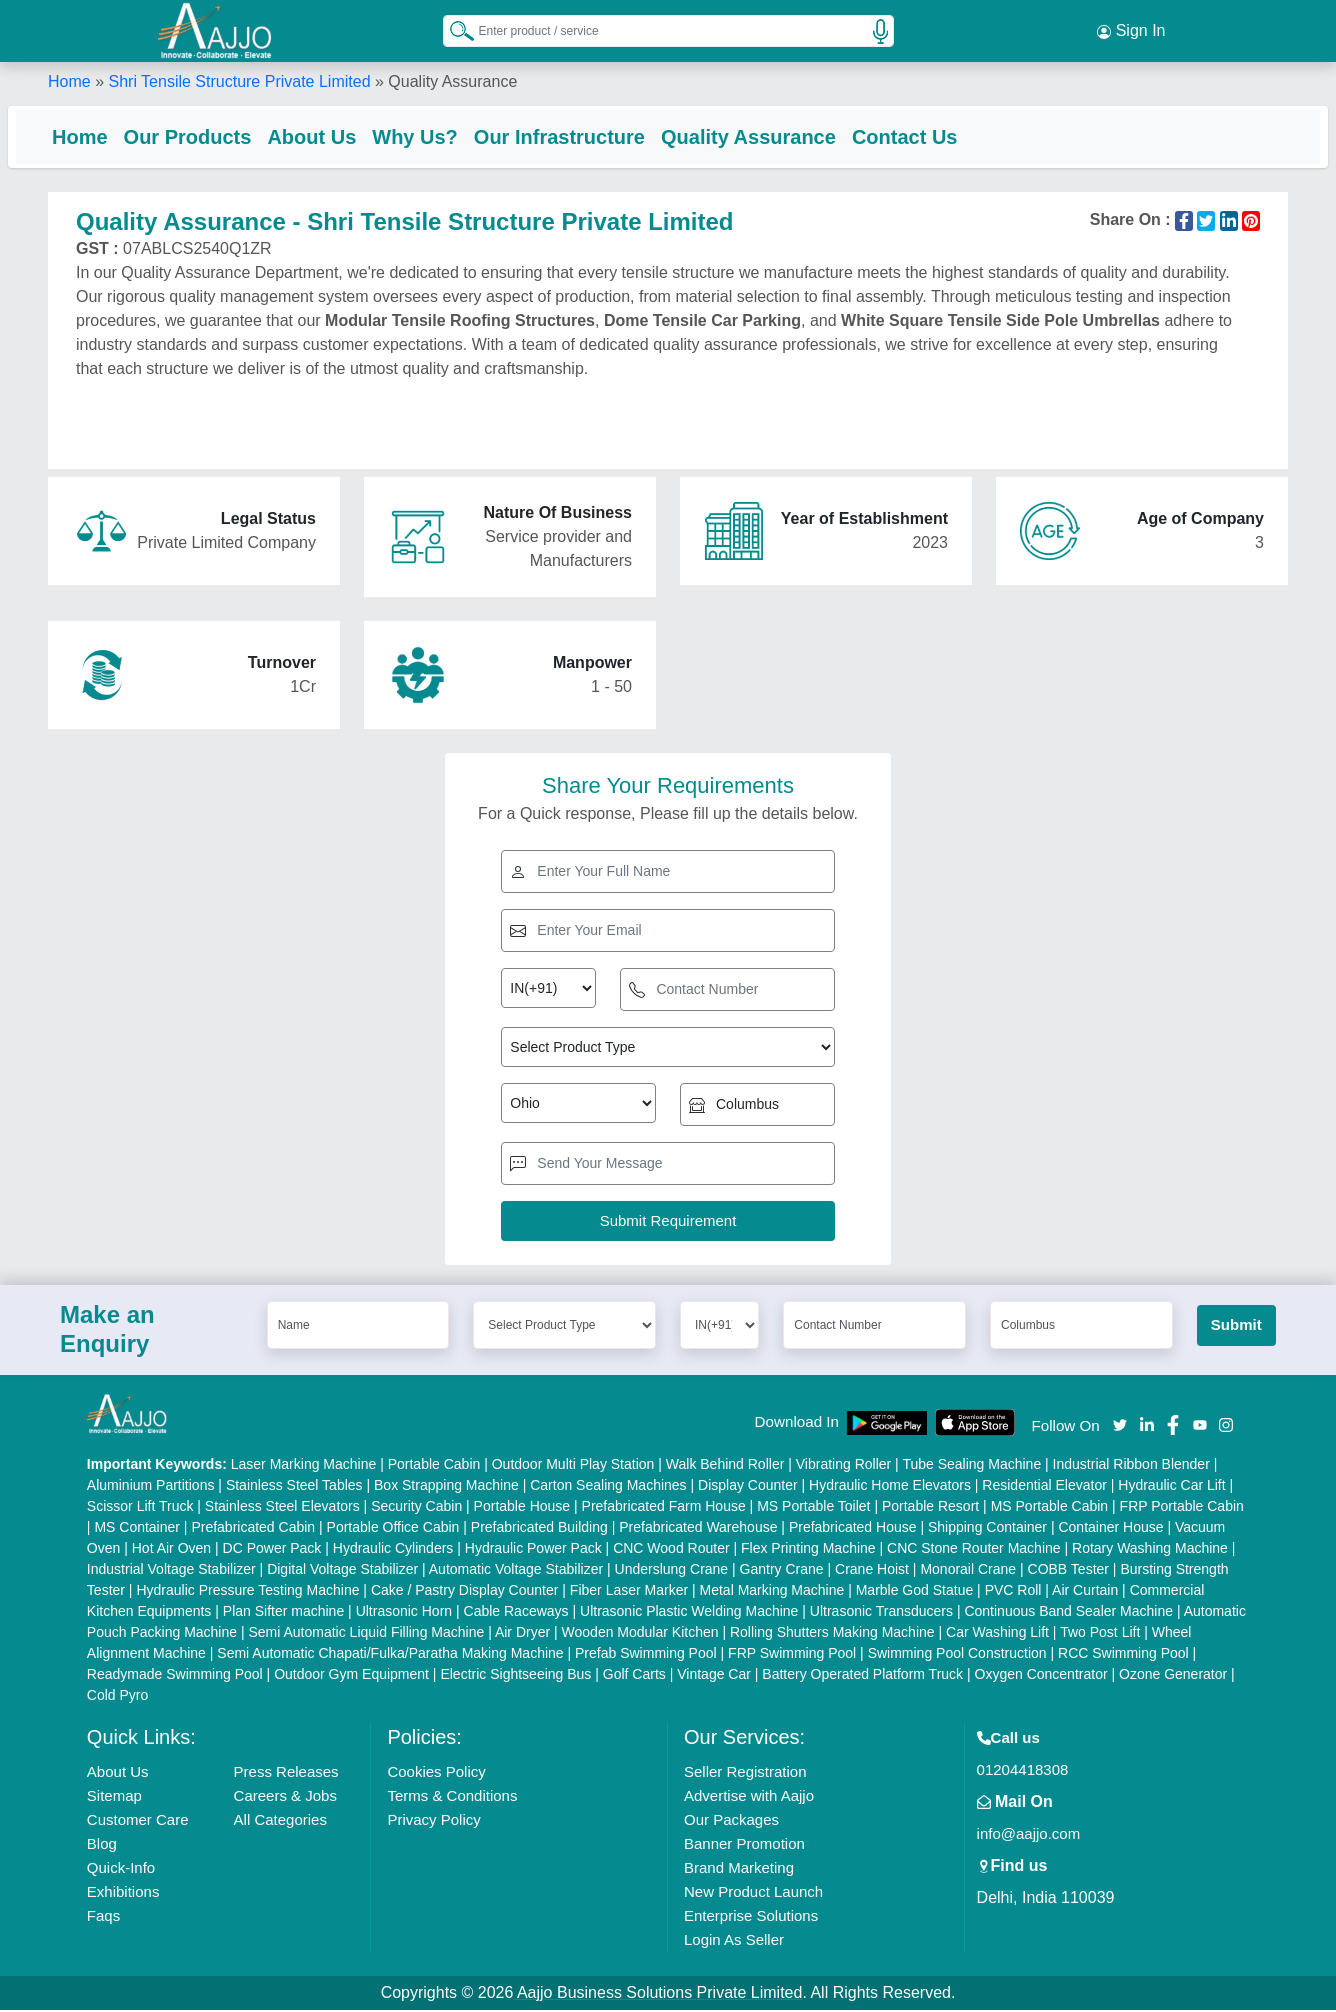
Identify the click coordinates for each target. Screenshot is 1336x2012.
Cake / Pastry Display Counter (465, 1592)
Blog (102, 1845)
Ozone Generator (1173, 1676)
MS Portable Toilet (813, 1508)
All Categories (280, 1821)
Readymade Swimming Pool (175, 1676)
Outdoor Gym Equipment (351, 1676)
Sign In (1131, 30)
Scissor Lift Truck (140, 1508)
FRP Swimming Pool (792, 1655)
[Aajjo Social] (1120, 1425)
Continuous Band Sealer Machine (1068, 1613)
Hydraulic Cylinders (393, 1550)
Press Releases (286, 1773)
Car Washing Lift (997, 1634)
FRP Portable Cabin (1182, 1508)
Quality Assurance (788, 135)
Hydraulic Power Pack (533, 1550)
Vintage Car (714, 1676)
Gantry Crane (782, 1571)
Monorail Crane (968, 1571)
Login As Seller (734, 1941)
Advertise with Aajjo (749, 1797)
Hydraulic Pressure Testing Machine (247, 1592)
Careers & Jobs (285, 1797)
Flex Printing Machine (808, 1550)
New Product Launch (753, 1893)
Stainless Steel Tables (294, 1487)
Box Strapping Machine (446, 1487)
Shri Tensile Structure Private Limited (239, 79)
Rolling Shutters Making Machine (832, 1634)
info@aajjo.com (1029, 1835)
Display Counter (748, 1487)
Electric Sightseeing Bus (515, 1676)
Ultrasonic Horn (404, 1613)
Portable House (522, 1508)
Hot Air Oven (171, 1550)
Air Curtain (1085, 1592)
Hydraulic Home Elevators (890, 1487)
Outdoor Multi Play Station (573, 1466)
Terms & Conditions (452, 1797)
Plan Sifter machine (283, 1613)
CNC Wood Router (671, 1550)
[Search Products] (453, 29)
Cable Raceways (516, 1613)
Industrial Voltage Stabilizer (171, 1571)
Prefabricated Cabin (253, 1529)
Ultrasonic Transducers (881, 1613)
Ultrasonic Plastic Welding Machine (689, 1613)
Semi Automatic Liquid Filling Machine (366, 1634)
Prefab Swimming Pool (646, 1655)
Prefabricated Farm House (664, 1508)
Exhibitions (123, 1893)
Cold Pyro (117, 1697)
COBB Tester (1068, 1571)
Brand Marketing (739, 1869)
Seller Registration (745, 1773)
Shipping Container (987, 1529)
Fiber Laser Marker (629, 1592)
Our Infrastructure (599, 135)
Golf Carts (634, 1676)
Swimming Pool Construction (957, 1655)
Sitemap (114, 1797)
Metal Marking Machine (772, 1592)
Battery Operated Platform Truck (862, 1676)
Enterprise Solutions (751, 1917)
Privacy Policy (433, 1821)
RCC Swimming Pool (1123, 1655)
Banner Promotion (744, 1845)
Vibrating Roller (843, 1466)
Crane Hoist (872, 1571)
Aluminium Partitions (151, 1487)
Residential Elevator (1044, 1487)
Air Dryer (522, 1634)
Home (69, 79)
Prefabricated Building (539, 1529)
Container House (1110, 1529)
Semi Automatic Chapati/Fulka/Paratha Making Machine (390, 1655)
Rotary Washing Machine (1150, 1550)
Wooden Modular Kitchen (640, 1634)
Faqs (103, 1917)
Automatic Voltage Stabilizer (516, 1571)
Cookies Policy (436, 1773)
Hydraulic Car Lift (1171, 1487)
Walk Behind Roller (725, 1466)
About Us (351, 135)
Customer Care (138, 1821)
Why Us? (455, 135)
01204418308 (1023, 1771)
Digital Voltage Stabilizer (342, 1571)
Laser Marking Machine (304, 1466)
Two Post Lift (1100, 1634)
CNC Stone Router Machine (974, 1550)
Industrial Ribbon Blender (1131, 1466)
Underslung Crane (672, 1571)
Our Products (228, 135)
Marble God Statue (915, 1592)
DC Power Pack (272, 1550)
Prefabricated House (853, 1529)
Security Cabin (416, 1508)
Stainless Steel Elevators (282, 1508)
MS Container (137, 1529)
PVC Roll (1013, 1592)
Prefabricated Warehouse (698, 1529)
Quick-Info (121, 1869)
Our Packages (731, 1821)
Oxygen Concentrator (1041, 1676)
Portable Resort (930, 1508)
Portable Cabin (434, 1466)
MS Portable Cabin (1050, 1508)
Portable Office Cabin (393, 1529)
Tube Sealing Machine (971, 1466)
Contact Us (945, 135)
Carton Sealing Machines (608, 1487)
